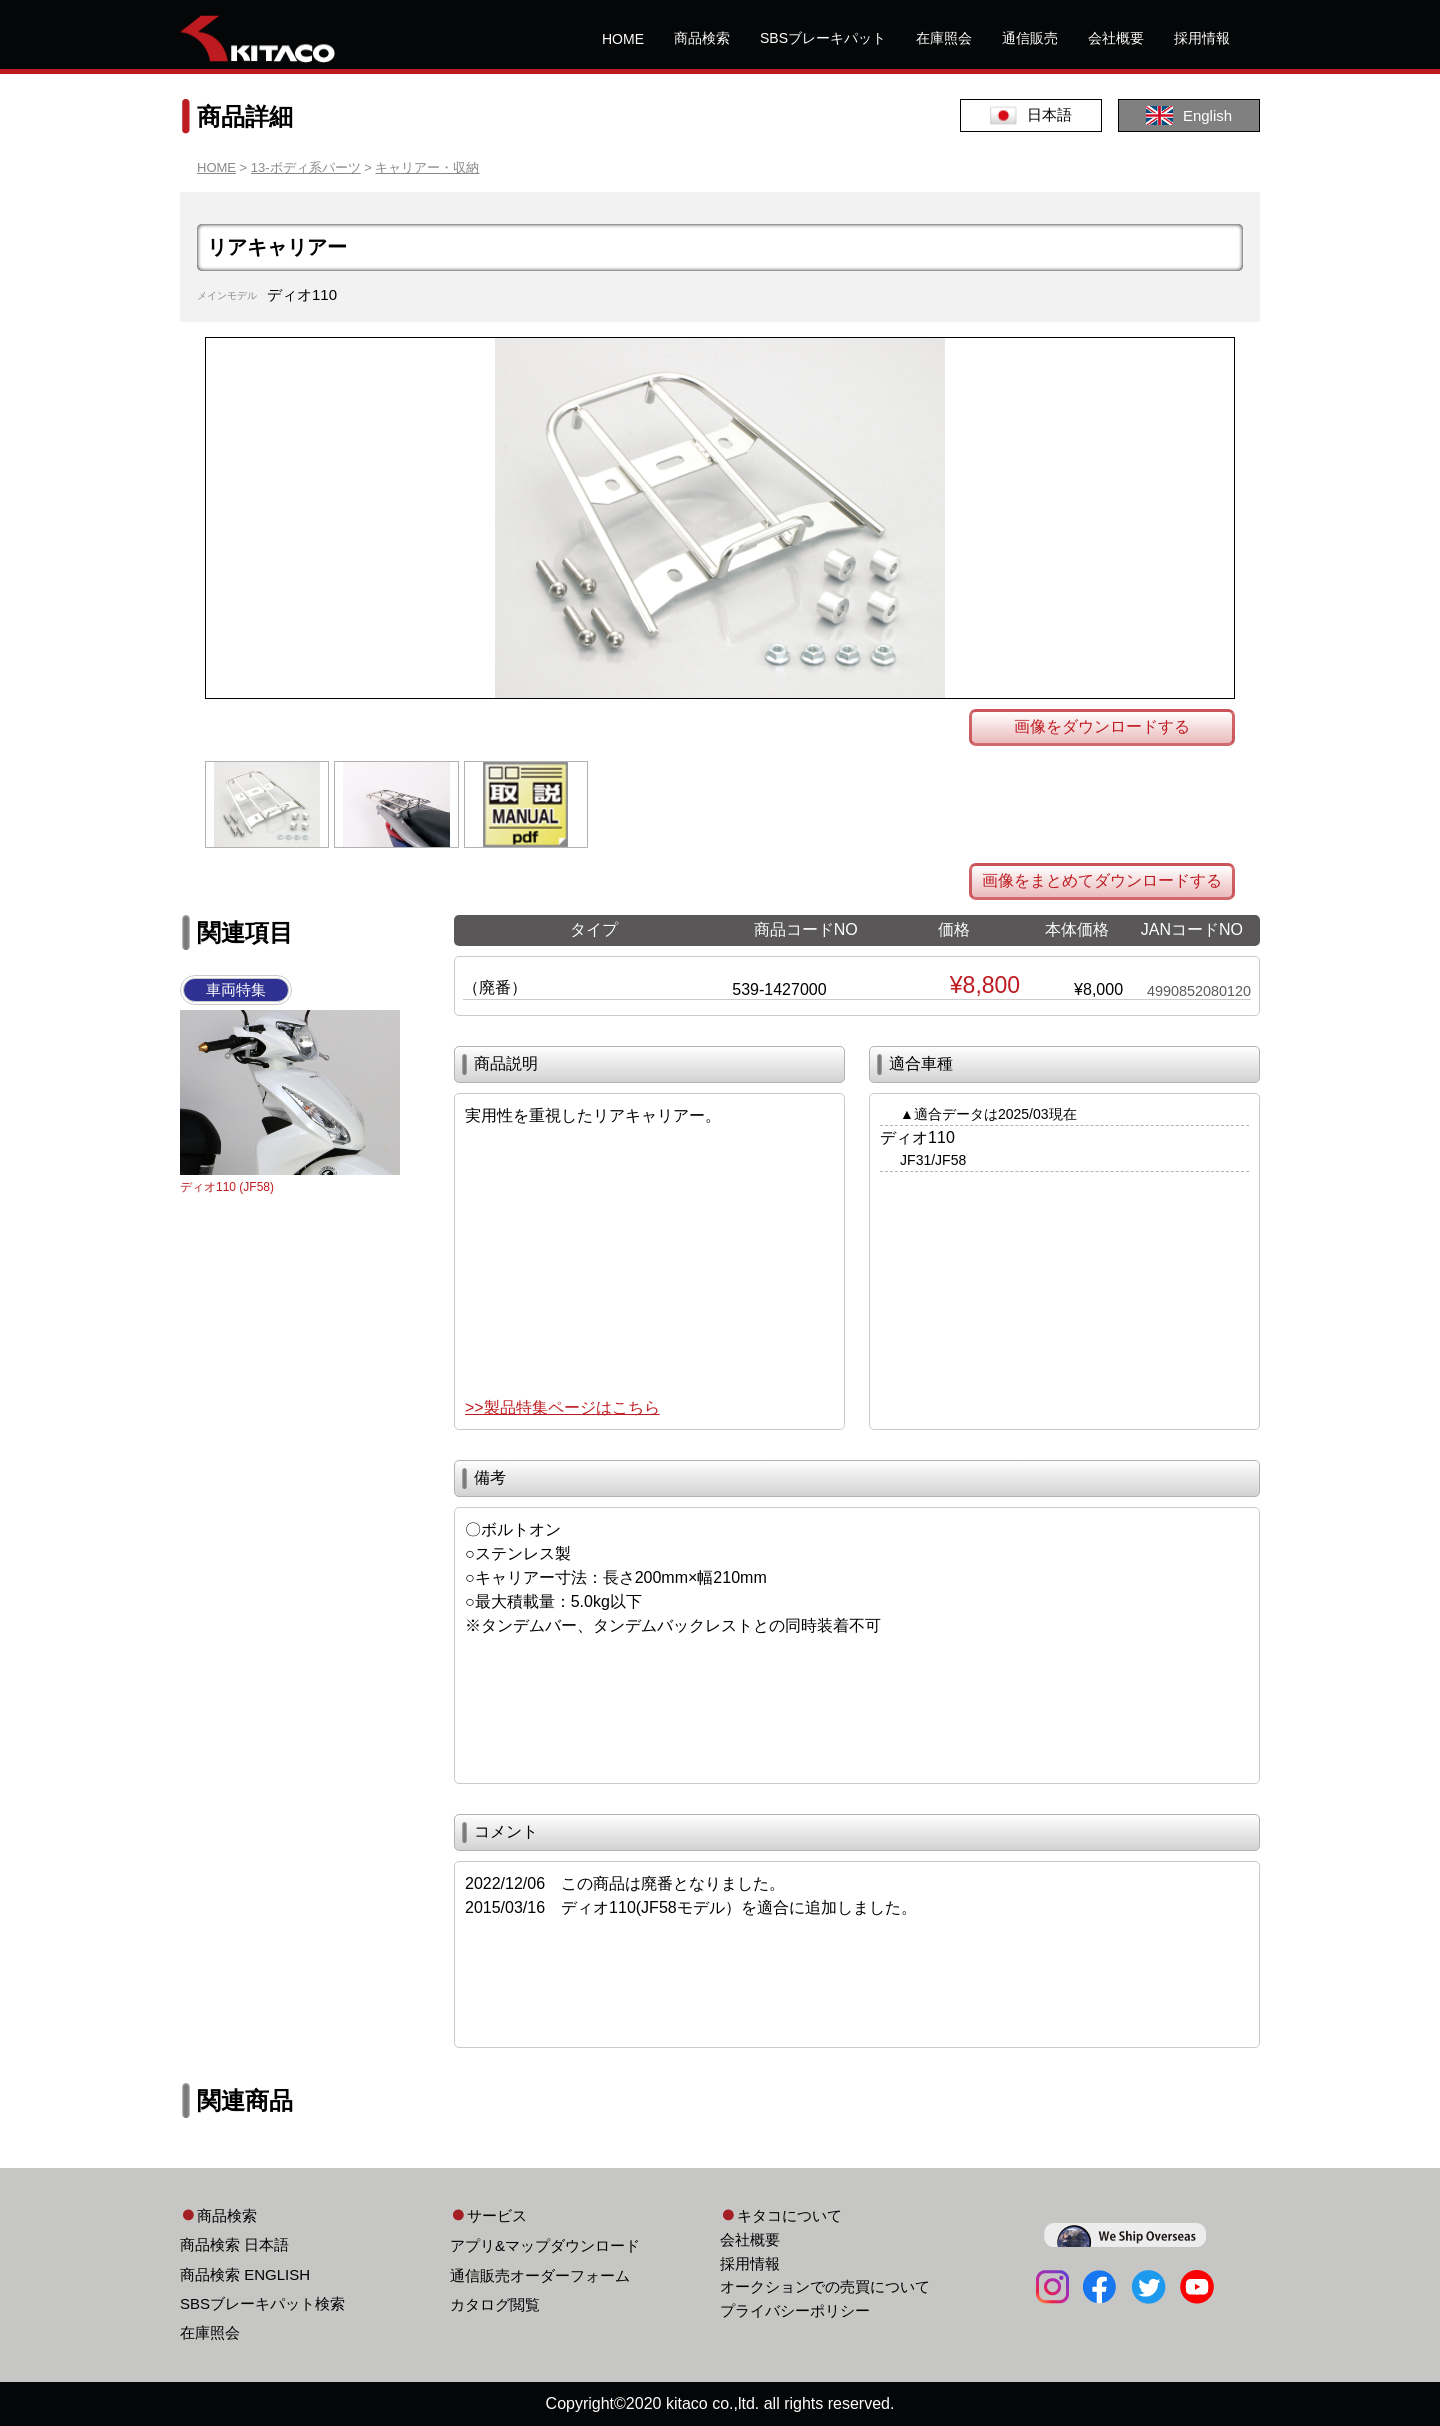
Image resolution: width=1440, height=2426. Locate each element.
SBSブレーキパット (823, 38)
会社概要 (1116, 38)
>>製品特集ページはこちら (562, 1407)
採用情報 (1202, 38)
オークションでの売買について (825, 2286)
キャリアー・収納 (427, 167)
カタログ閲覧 (495, 2304)
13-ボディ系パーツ (306, 167)
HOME (623, 39)
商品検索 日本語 (234, 2244)
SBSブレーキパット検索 (262, 2303)
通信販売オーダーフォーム (540, 2275)
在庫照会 (944, 38)
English (1189, 115)
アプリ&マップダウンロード (545, 2245)
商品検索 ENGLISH (245, 2274)
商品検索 (702, 38)
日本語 (1031, 115)
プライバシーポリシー (795, 2310)
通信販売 (1030, 38)
